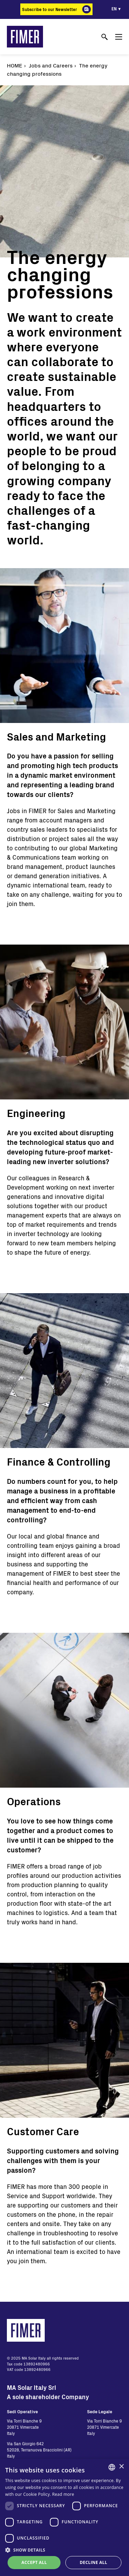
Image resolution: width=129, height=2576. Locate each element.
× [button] (121, 2466)
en (114, 8)
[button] (64, 2549)
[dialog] (64, 2517)
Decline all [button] (93, 2562)
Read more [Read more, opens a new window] (63, 2494)
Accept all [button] (34, 2562)
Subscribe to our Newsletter (49, 9)
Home (14, 65)
